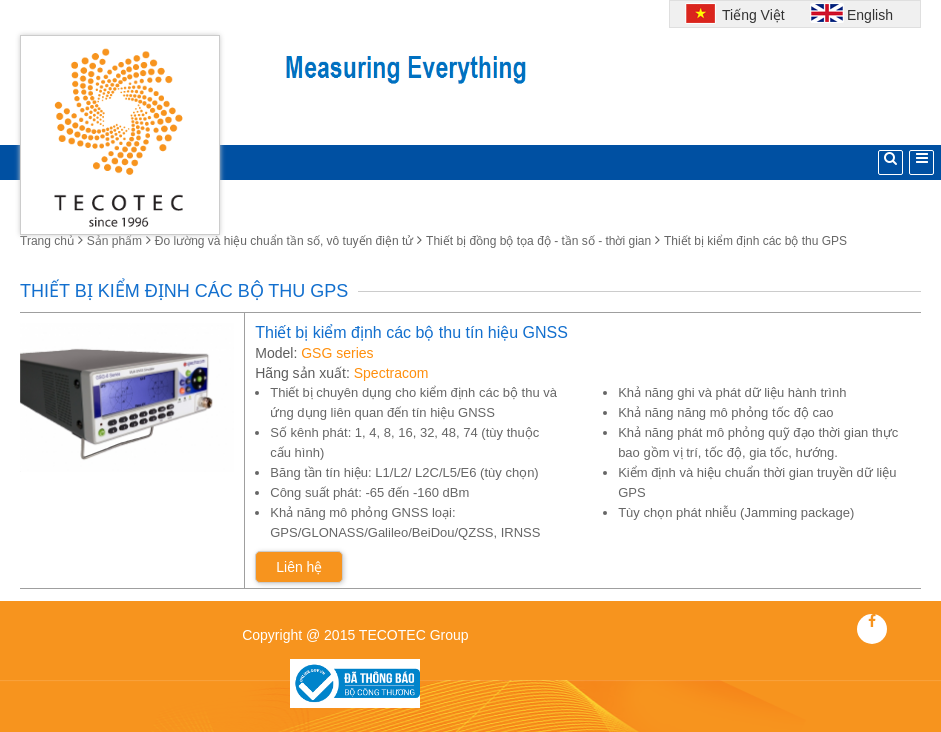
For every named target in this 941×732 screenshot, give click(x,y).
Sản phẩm (114, 241)
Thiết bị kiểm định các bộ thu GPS (755, 241)
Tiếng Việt (751, 15)
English (870, 15)
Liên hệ (299, 567)
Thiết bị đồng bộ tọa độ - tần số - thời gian (538, 241)
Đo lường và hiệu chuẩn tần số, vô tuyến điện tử (284, 241)
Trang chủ (47, 241)
